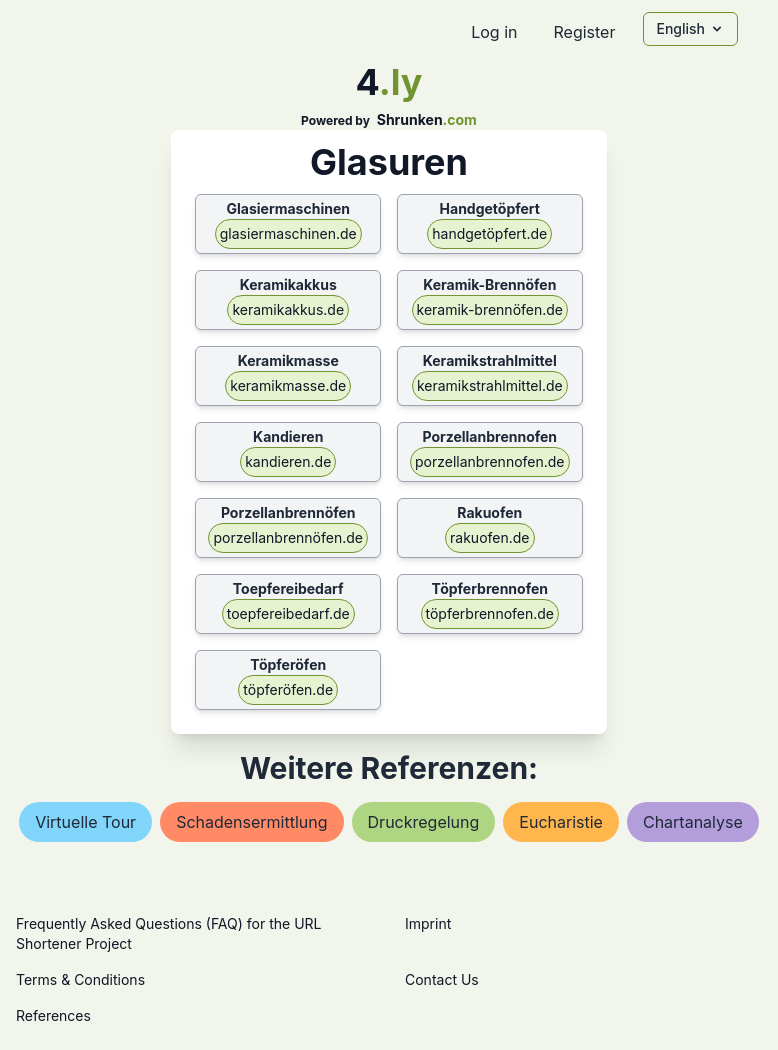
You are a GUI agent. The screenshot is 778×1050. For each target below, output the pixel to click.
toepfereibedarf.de (288, 613)
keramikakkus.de (288, 309)
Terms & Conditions (80, 979)
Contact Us (442, 979)
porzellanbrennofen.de (490, 461)
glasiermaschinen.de (288, 233)
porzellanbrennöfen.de (288, 537)
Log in (494, 32)
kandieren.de (288, 461)
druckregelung (424, 822)
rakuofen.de (489, 537)
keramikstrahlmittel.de (490, 385)
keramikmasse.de (288, 385)
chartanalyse (693, 822)
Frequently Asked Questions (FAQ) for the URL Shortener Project (168, 933)
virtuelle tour (85, 822)
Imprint (428, 923)
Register (584, 32)
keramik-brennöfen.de (490, 309)
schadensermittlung (251, 822)
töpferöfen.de (288, 689)
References (53, 1015)
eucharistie (561, 822)
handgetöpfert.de (489, 233)
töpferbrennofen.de (490, 613)
